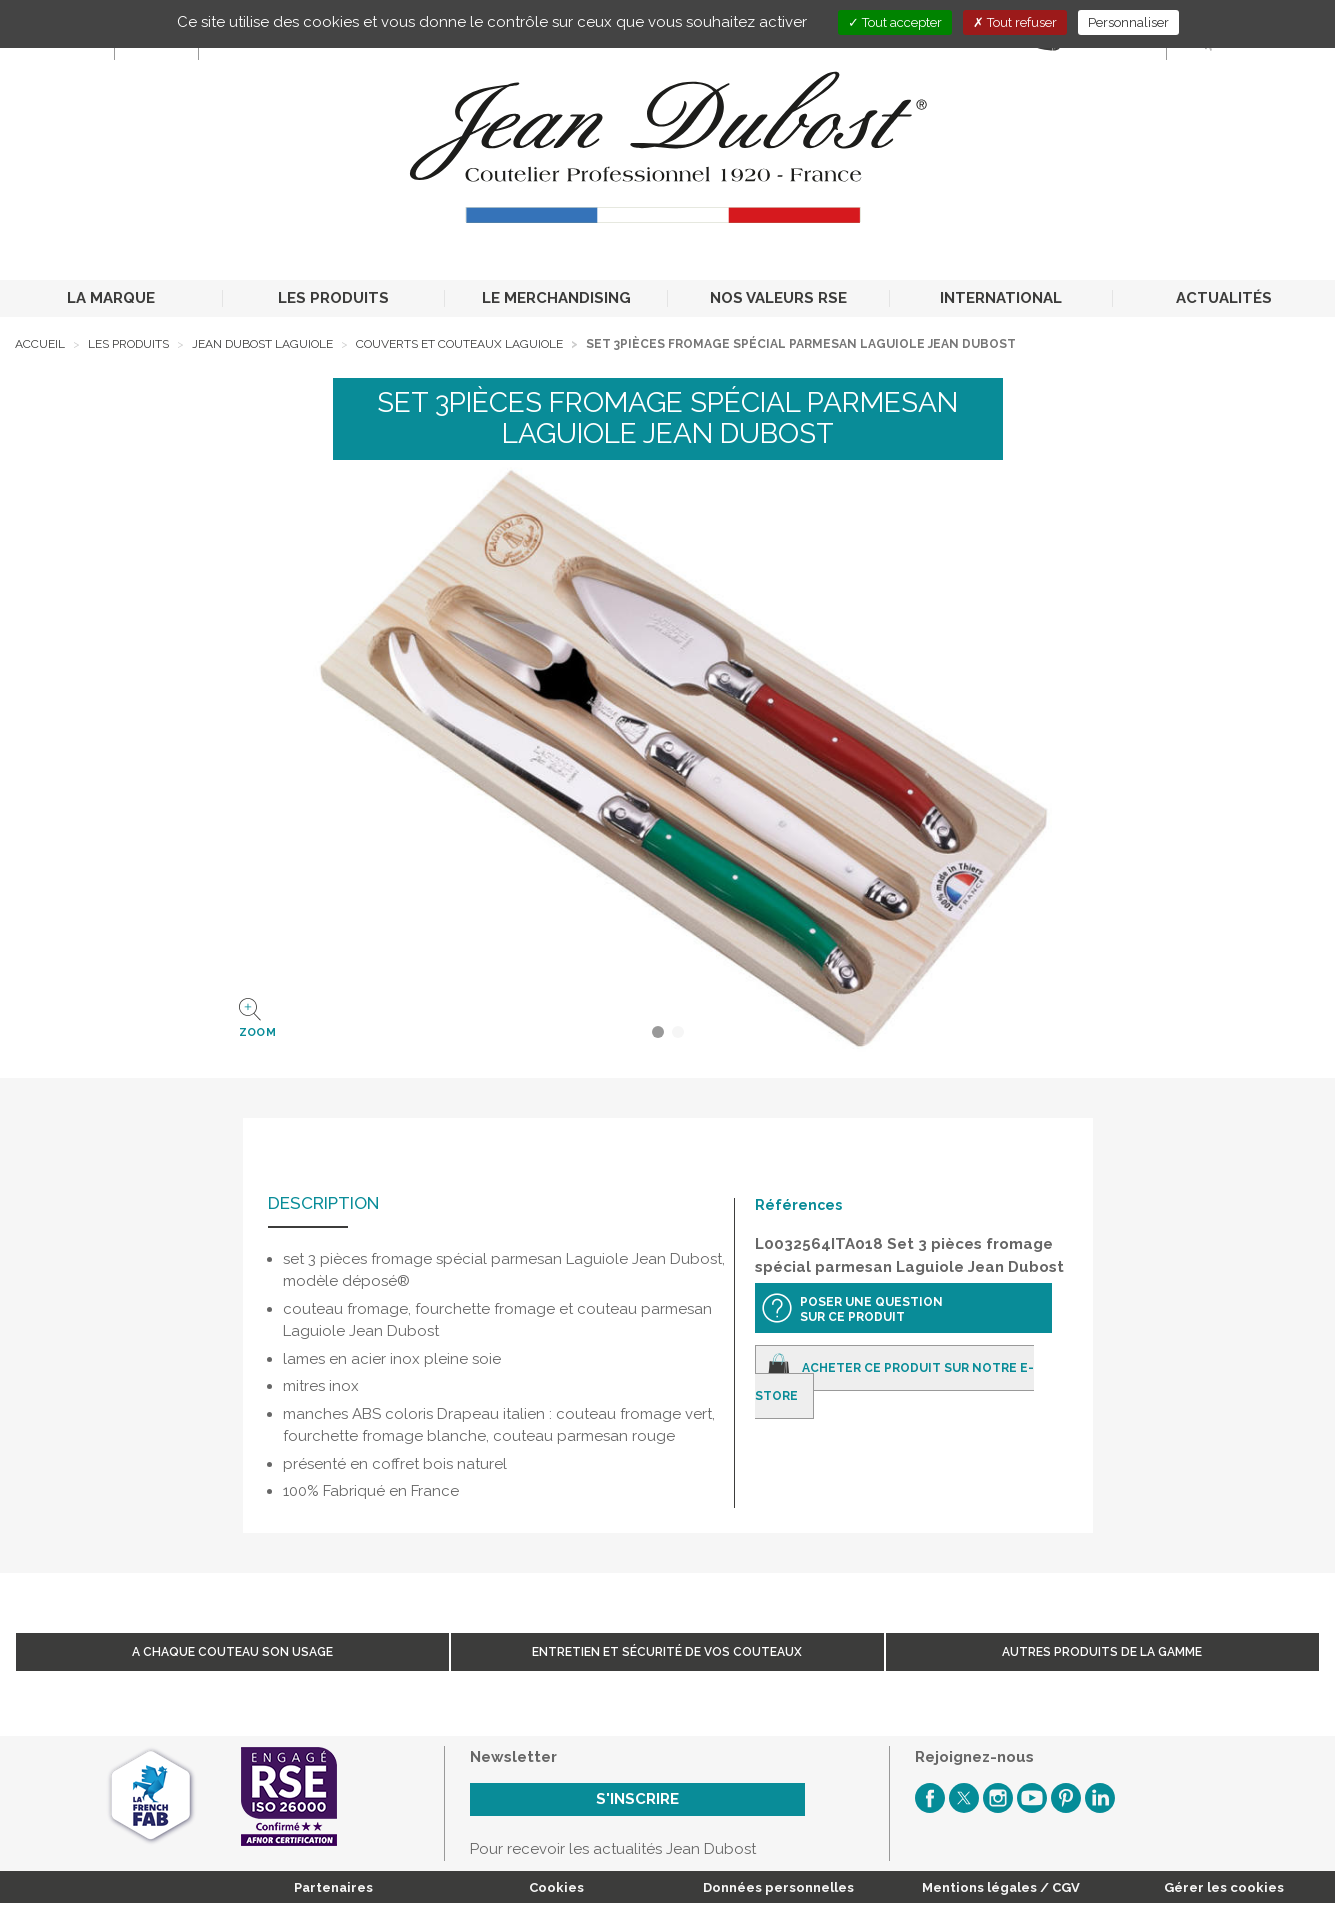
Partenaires (333, 1887)
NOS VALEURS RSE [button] (778, 298)
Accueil (40, 344)
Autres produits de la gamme (1102, 1652)
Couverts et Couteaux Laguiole (459, 344)
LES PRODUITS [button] (333, 298)
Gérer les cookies (1224, 1887)
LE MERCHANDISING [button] (556, 298)
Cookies (556, 1887)
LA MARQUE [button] (111, 298)
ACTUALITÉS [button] (1224, 298)
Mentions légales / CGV (1001, 1887)
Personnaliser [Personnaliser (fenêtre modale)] (1128, 22)
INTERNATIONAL (1001, 298)
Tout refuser (1015, 22)
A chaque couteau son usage (232, 1652)
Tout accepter (895, 22)
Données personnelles (778, 1887)
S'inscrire (637, 1799)
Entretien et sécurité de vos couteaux (667, 1652)
